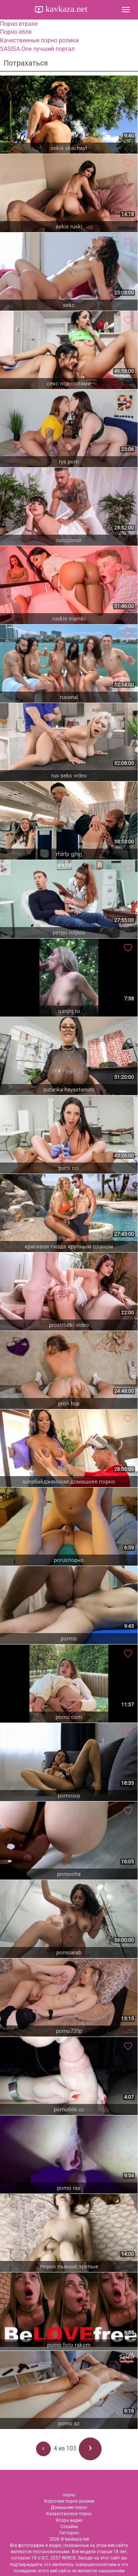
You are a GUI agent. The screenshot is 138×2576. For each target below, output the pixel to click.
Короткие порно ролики (69, 2501)
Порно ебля (16, 31)
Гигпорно (69, 2532)
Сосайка (69, 2526)
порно (69, 2495)
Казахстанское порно (69, 2513)
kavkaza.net (65, 9)
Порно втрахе (19, 23)
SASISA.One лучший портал (37, 48)
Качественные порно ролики (39, 40)
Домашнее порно (69, 2507)
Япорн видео (69, 2520)
